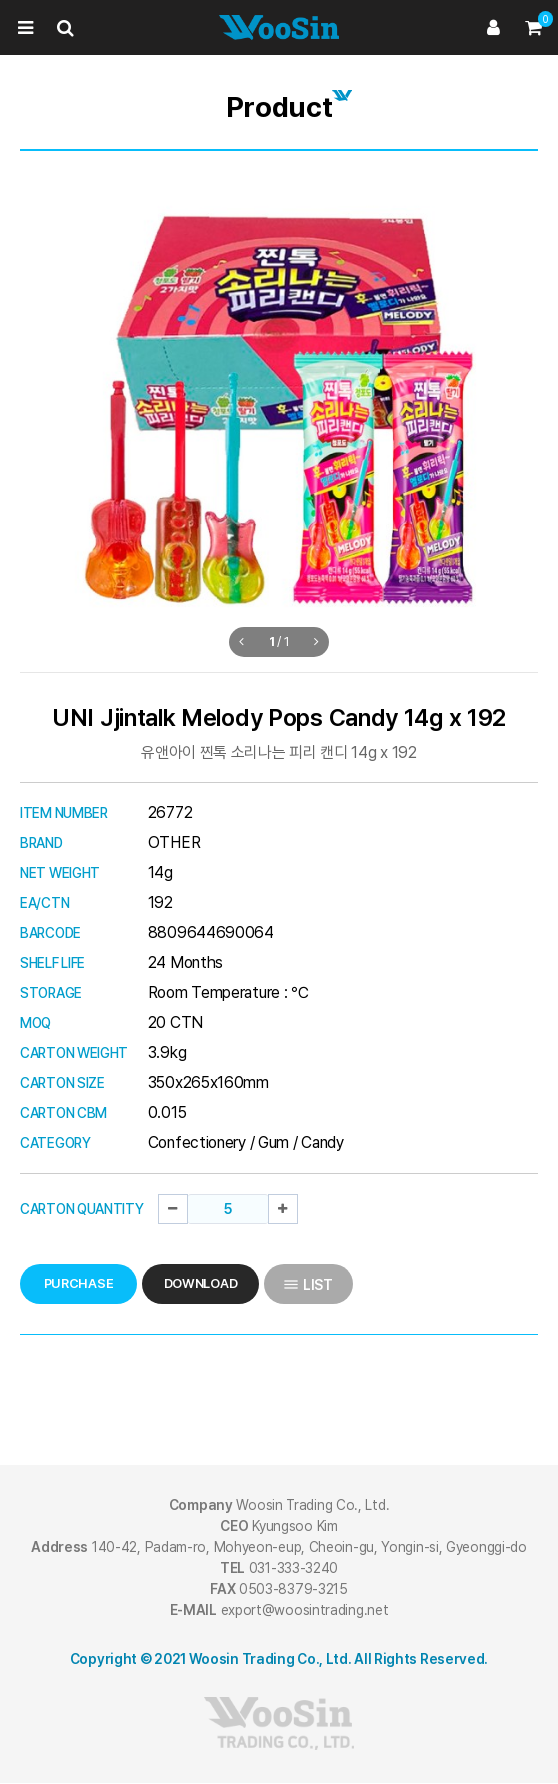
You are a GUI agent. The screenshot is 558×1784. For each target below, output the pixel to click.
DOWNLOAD (201, 1283)
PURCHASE (79, 1283)
